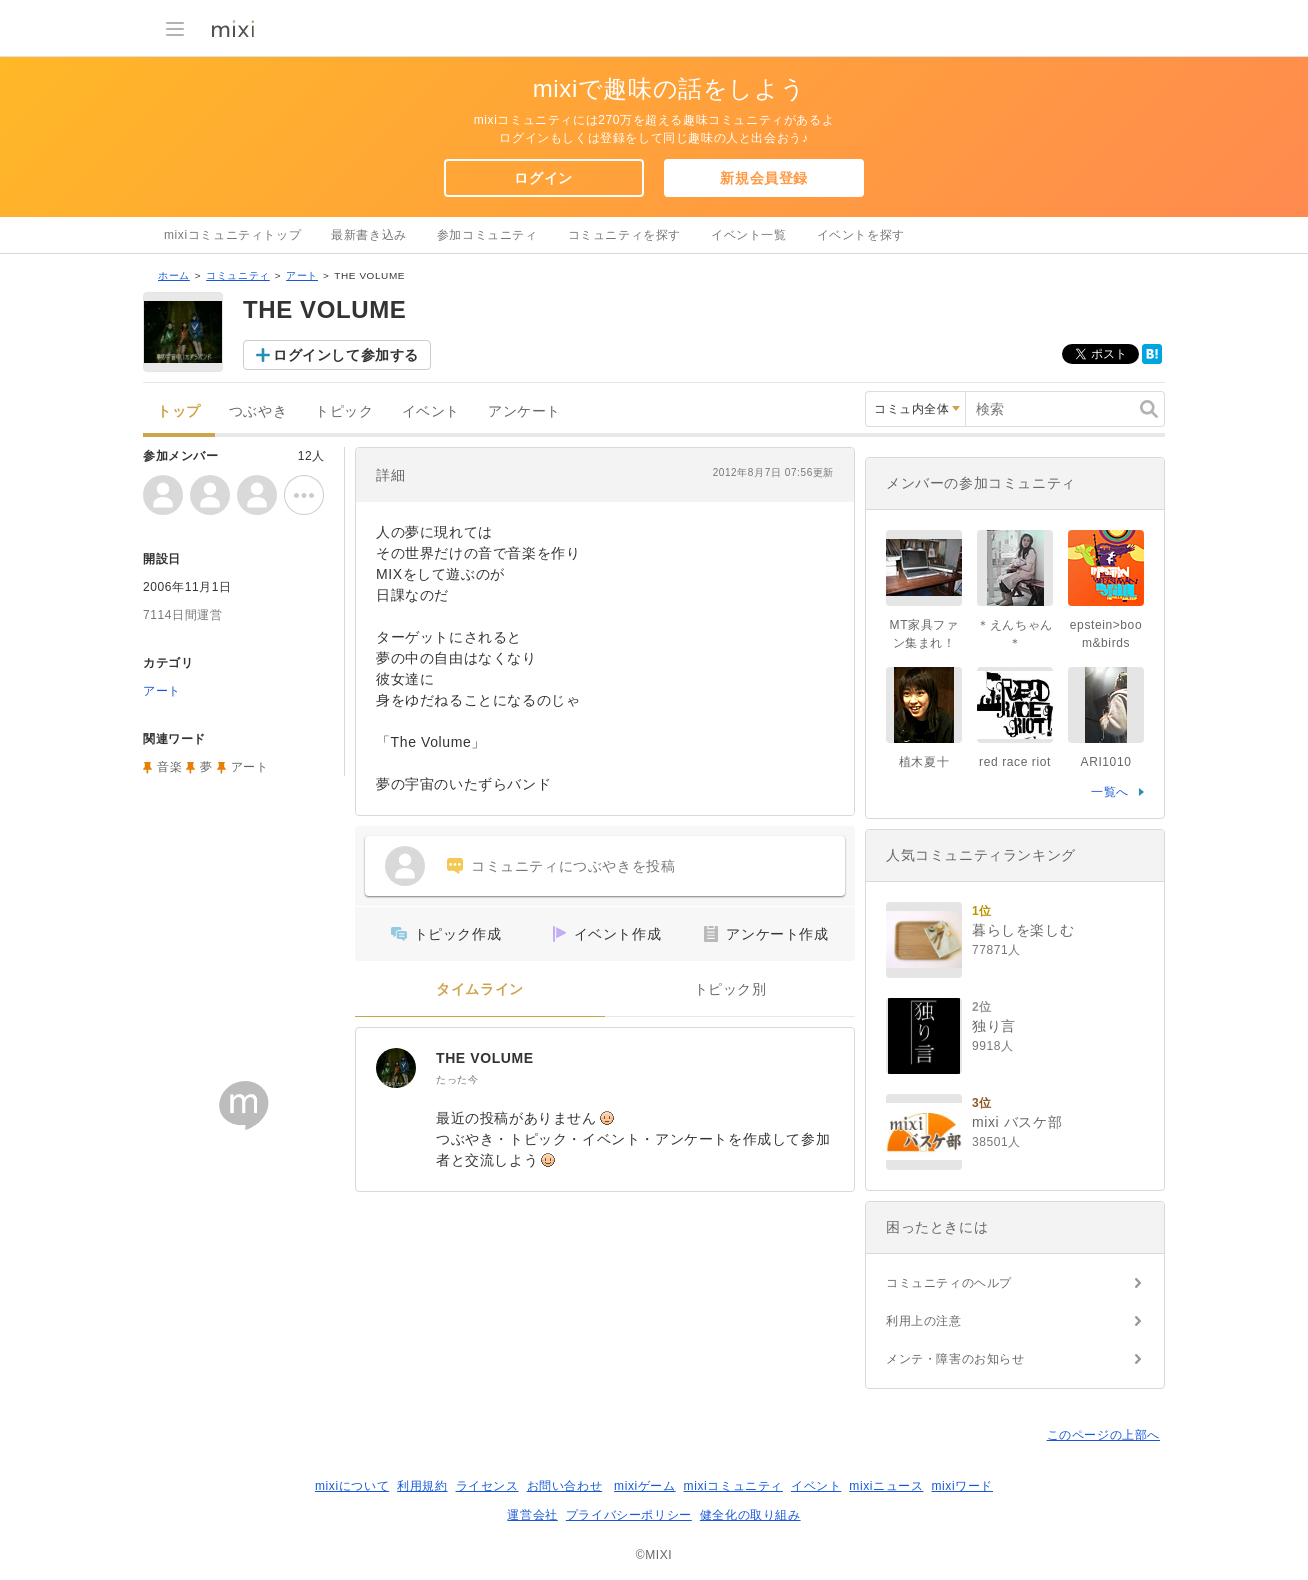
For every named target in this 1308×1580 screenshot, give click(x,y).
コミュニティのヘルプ (949, 1283)
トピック (344, 411)
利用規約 (422, 1486)
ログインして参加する (346, 355)
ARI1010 (1106, 762)
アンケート (524, 411)
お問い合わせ (565, 1486)
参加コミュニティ (487, 235)
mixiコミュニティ (733, 1486)
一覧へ (1110, 792)
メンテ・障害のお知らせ (955, 1359)
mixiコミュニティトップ (232, 235)
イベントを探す (861, 235)
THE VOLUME (485, 1058)
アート (302, 275)
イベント (431, 411)
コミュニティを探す (624, 235)
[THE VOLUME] (396, 1068)
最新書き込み (369, 235)
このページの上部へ (1103, 1435)
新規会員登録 (764, 178)
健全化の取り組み (750, 1515)
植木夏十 (924, 762)
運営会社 (532, 1515)
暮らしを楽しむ (1023, 930)
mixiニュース (886, 1486)
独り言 (994, 1026)
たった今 (457, 1079)
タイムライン (480, 989)
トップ (179, 411)
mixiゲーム (645, 1486)
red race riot (1015, 762)
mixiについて (352, 1486)
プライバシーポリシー (629, 1515)
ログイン (543, 178)
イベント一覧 (749, 235)
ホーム (174, 275)
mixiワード (962, 1486)
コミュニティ (238, 275)
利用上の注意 (924, 1321)
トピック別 (730, 989)
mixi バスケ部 (1017, 1122)
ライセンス (487, 1486)
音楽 (169, 767)
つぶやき (258, 411)
